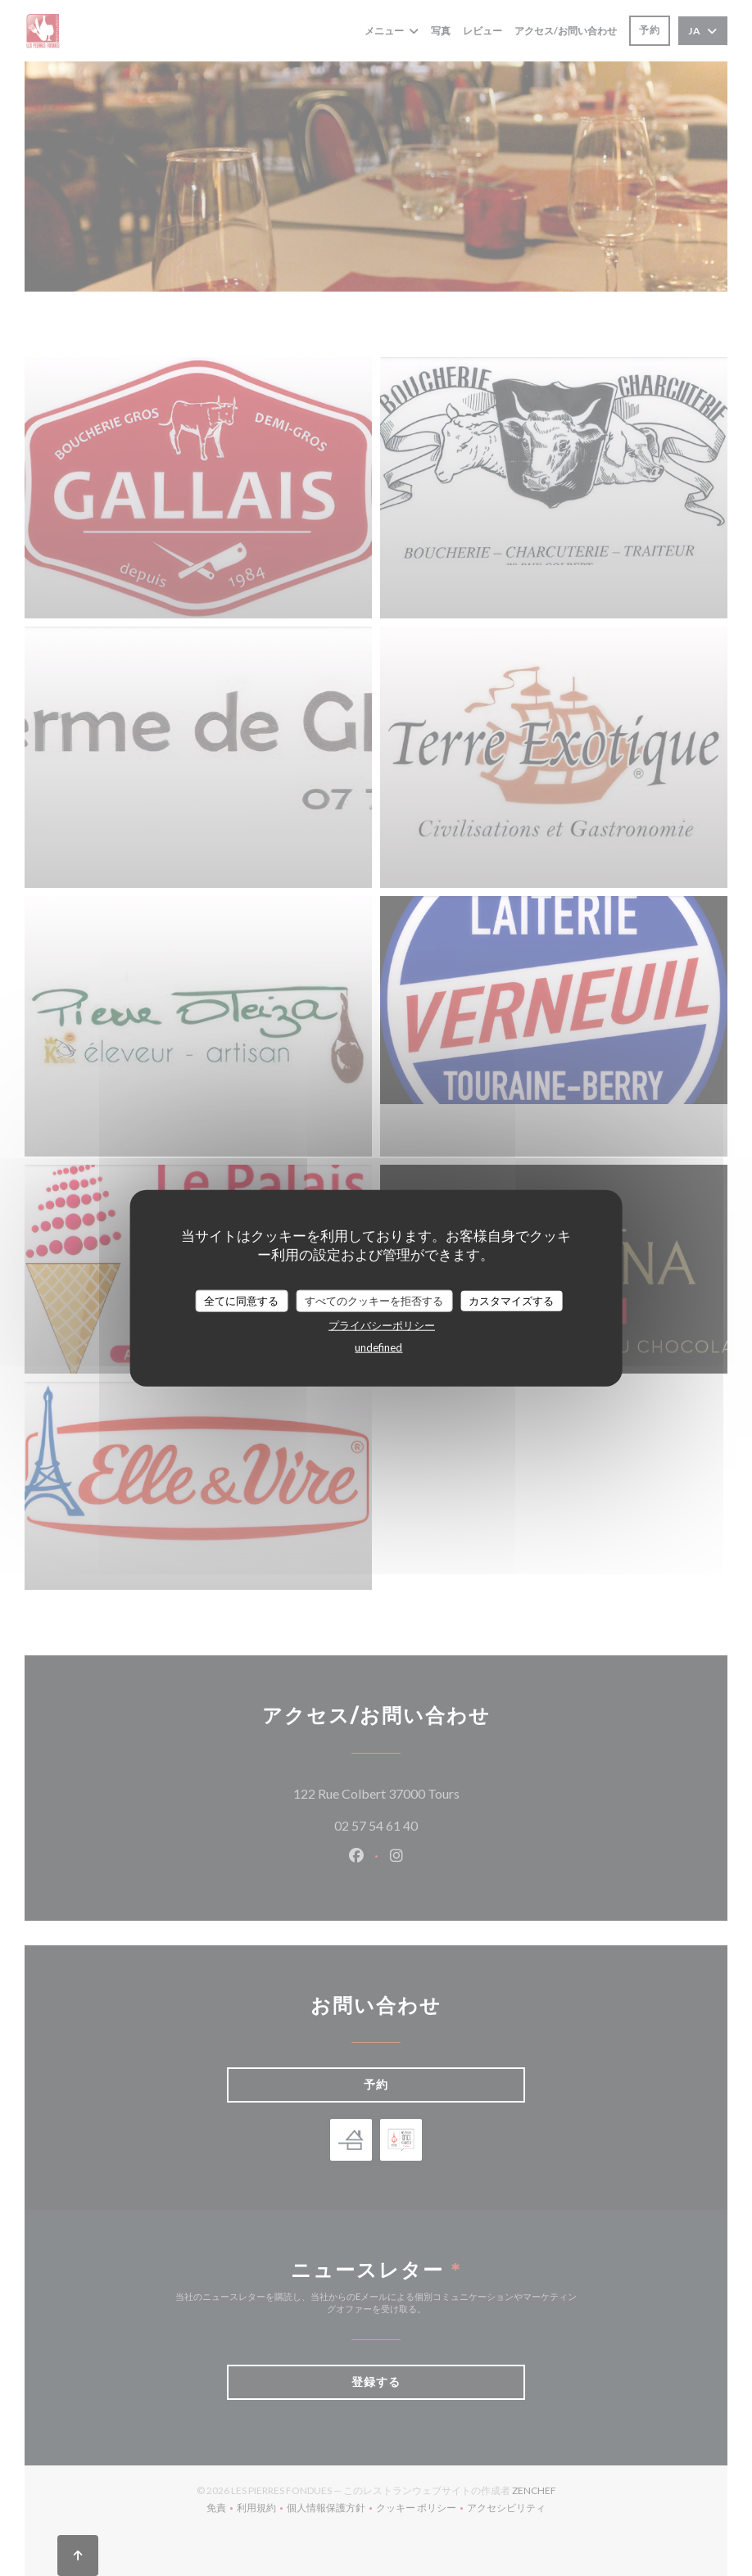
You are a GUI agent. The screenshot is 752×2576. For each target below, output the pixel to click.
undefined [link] (378, 1347)
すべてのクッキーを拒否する (374, 1299)
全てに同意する (241, 1299)
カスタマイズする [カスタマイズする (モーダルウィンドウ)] (511, 1299)
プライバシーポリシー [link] (381, 1325)
